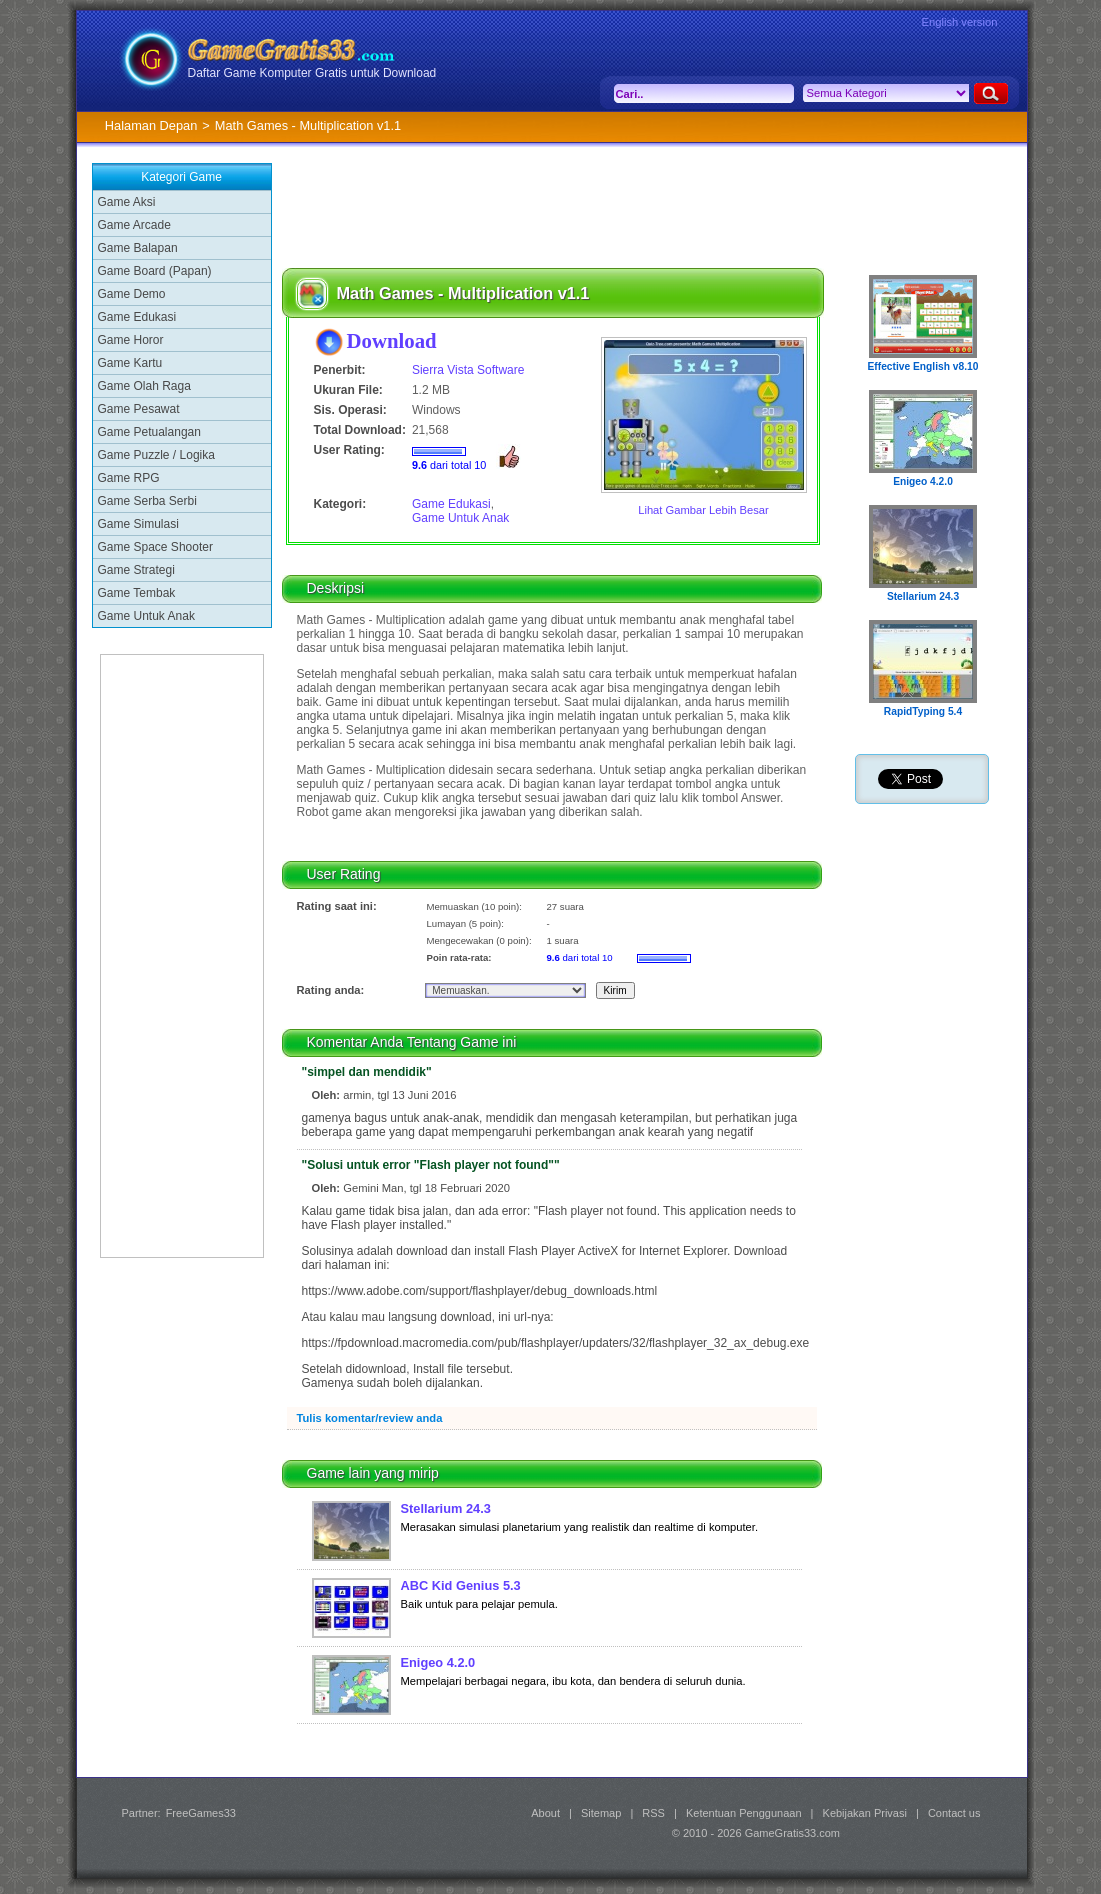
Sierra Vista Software (468, 370)
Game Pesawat (139, 409)
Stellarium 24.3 (446, 1508)
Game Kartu (130, 363)
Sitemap (601, 1813)
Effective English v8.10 (923, 366)
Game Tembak (137, 593)
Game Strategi (136, 570)
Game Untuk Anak (146, 616)
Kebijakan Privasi (865, 1813)
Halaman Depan (151, 125)
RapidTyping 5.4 (923, 711)
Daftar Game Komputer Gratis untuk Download (312, 73)
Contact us (954, 1813)
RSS (653, 1813)
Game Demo (132, 294)
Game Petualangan (149, 432)
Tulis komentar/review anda (370, 1418)
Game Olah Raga (144, 386)
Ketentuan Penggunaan (744, 1813)
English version (960, 22)
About (545, 1813)
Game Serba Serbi (147, 501)
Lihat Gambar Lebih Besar (703, 510)
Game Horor (131, 340)
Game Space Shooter (155, 547)
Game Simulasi (138, 524)
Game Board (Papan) (155, 271)
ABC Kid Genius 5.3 (461, 1585)
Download (392, 340)
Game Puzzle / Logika (156, 455)
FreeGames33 (201, 1813)
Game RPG (129, 478)
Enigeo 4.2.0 (438, 1662)
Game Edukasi (137, 317)
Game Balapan (138, 248)
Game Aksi (127, 202)
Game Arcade (134, 225)
